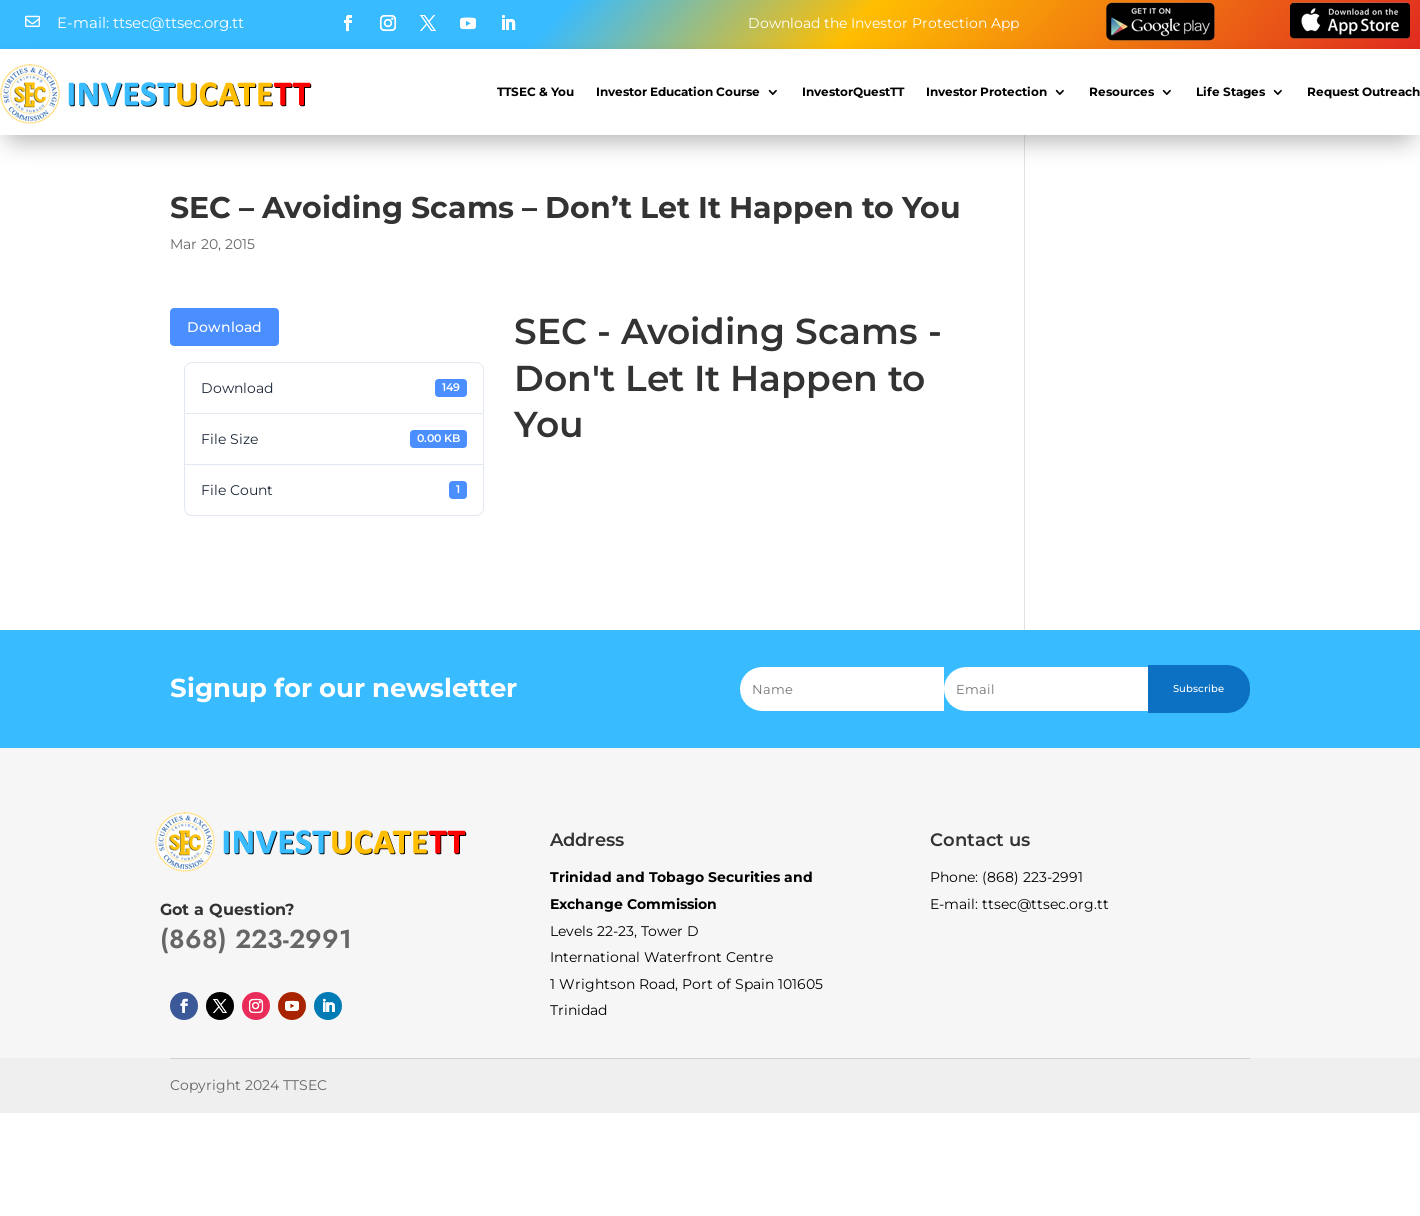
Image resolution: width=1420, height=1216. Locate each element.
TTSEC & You (535, 91)
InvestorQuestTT (853, 91)
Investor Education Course (678, 91)
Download (224, 327)
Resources (1121, 91)
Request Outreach (1363, 91)
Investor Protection (986, 91)
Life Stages (1230, 91)
